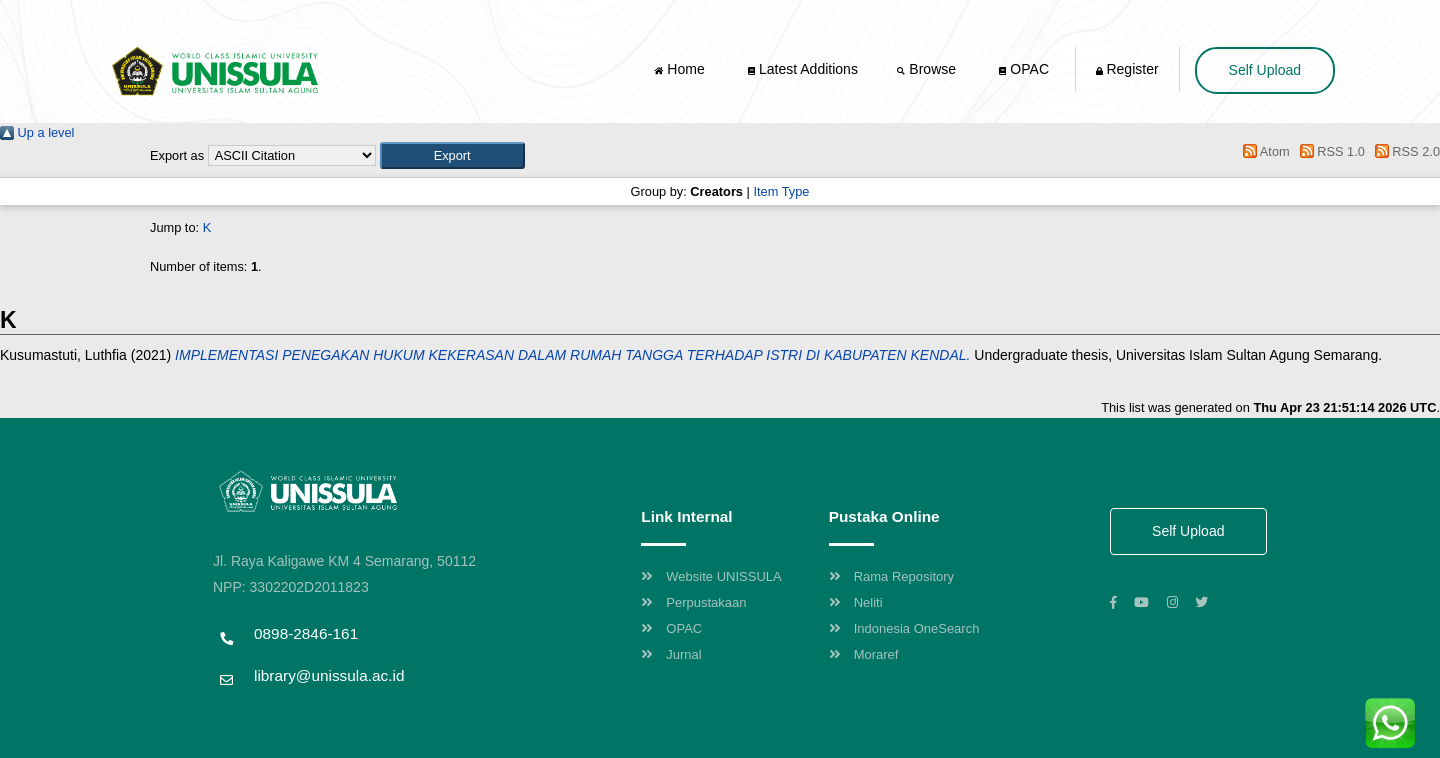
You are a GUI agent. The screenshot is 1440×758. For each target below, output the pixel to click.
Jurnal (671, 654)
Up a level (37, 132)
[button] (452, 155)
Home (681, 69)
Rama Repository (891, 576)
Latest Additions (803, 69)
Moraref (864, 654)
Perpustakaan (693, 602)
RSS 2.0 (1404, 151)
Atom (1263, 151)
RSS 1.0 (1329, 151)
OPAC (1024, 69)
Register (1127, 69)
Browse (928, 69)
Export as (177, 155)
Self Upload (1265, 70)
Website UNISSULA (711, 576)
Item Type (781, 191)
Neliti (856, 602)
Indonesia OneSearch (904, 628)
